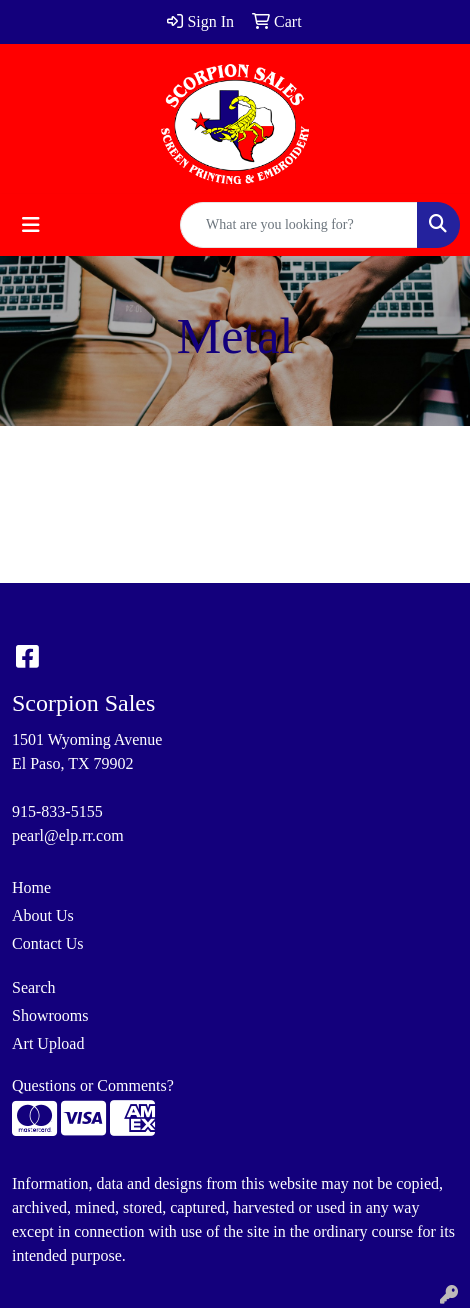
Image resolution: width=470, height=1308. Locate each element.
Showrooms (50, 1015)
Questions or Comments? (93, 1085)
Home (31, 887)
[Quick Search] (299, 225)
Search (34, 987)
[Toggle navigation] (31, 225)
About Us (43, 915)
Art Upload (48, 1043)
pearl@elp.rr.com (68, 835)
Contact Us (48, 943)
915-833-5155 (57, 811)
